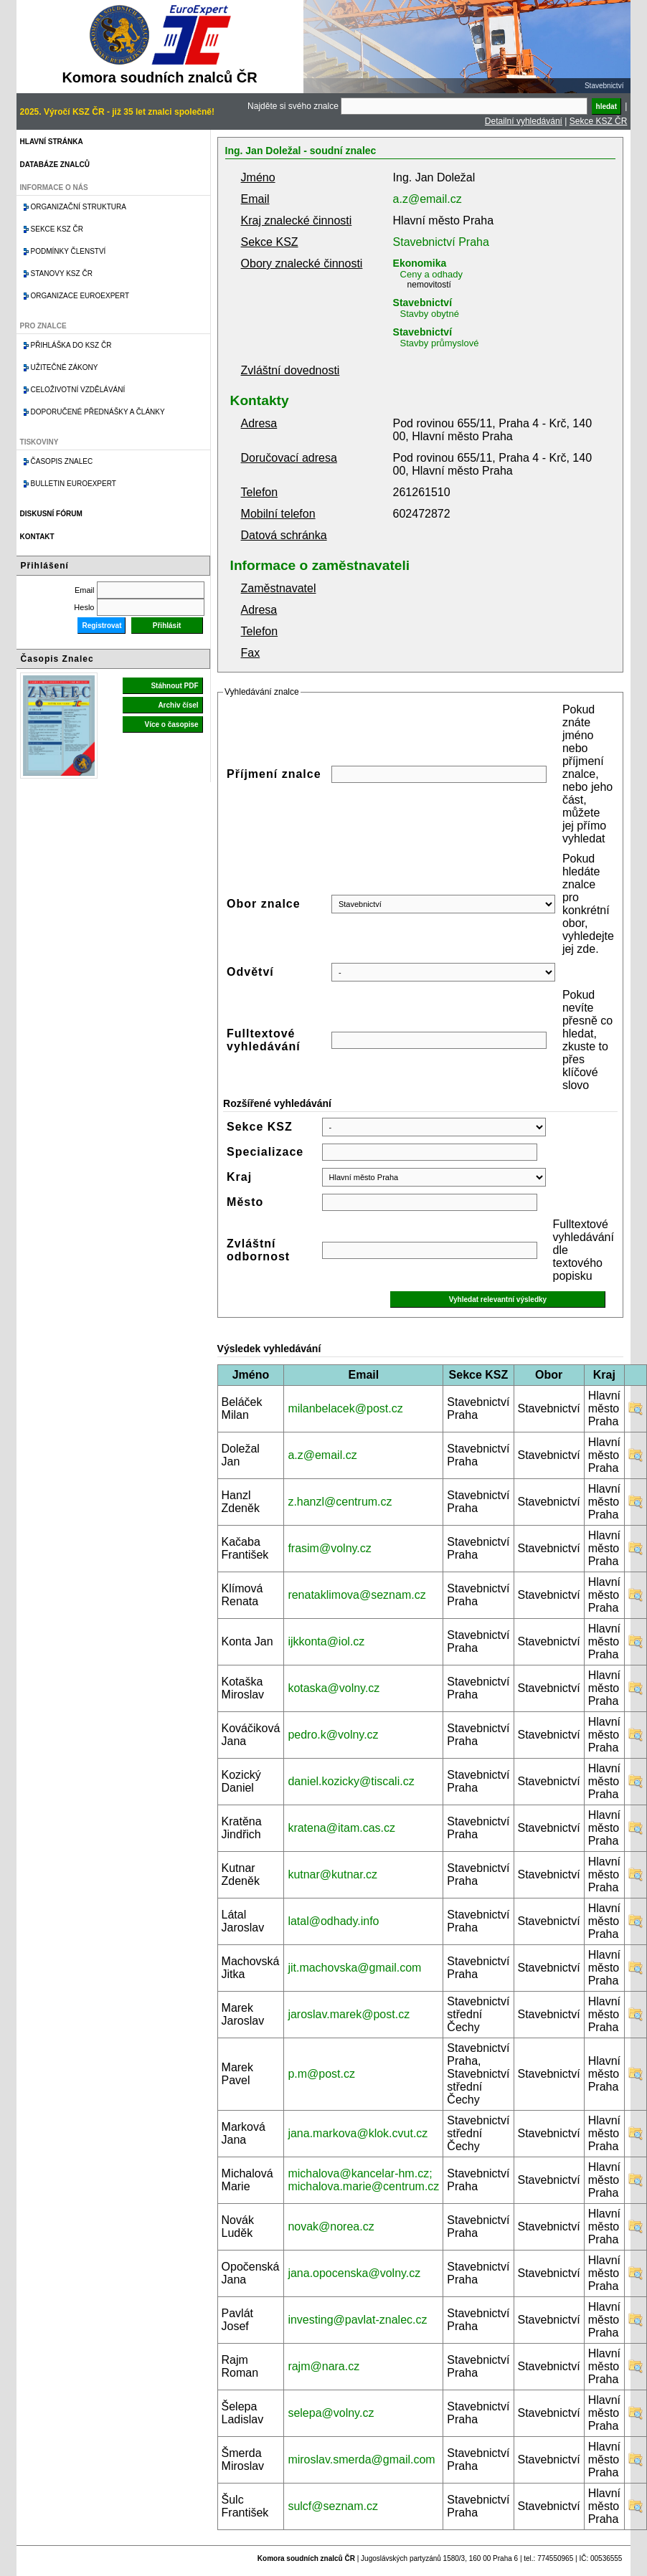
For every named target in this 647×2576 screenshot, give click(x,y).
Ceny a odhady (431, 274)
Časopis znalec (62, 461)
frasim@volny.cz (329, 1548)
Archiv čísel (178, 705)
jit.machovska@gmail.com (354, 1968)
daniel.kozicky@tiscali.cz (351, 1781)
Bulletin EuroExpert (73, 484)
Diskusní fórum (51, 514)
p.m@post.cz (321, 2074)
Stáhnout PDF (174, 686)
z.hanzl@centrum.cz (340, 1502)
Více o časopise (172, 724)
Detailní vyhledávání (523, 121)
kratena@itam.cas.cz (341, 1828)
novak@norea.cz (331, 2226)
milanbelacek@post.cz (345, 1408)
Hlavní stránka (51, 142)
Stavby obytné (429, 313)
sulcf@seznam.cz (333, 2506)
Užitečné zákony (64, 367)
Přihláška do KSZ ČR (71, 345)
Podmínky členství (68, 251)
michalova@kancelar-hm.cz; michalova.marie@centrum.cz (363, 2179)
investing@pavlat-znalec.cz (357, 2320)
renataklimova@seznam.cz (356, 1595)
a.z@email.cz (427, 199)
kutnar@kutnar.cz (332, 1874)
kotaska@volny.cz (333, 1688)
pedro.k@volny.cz (333, 1735)
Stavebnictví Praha (441, 242)
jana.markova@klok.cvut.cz (358, 2133)
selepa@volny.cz (331, 2413)
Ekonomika (420, 263)
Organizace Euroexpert (80, 296)
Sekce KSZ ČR (599, 121)
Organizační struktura (78, 207)
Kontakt (37, 537)
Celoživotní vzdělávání (78, 390)
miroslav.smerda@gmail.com (361, 2459)
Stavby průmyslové (439, 343)
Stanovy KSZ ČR (62, 273)
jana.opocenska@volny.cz (354, 2273)
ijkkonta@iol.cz (326, 1641)
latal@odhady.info (333, 1921)
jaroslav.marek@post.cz (349, 2014)
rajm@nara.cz (323, 2366)
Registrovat (101, 625)
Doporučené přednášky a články (98, 412)
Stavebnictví (422, 302)
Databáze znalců (55, 164)
